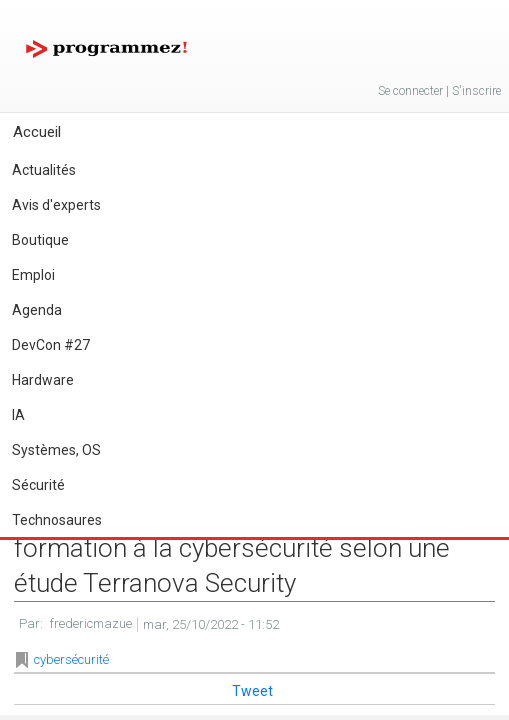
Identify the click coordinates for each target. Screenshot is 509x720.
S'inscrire (476, 91)
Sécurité (38, 485)
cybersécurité (71, 659)
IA (18, 415)
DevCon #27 (51, 345)
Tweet (252, 691)
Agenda (37, 310)
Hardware (43, 380)
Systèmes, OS (56, 450)
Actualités (44, 170)
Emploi (33, 275)
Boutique (40, 240)
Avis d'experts (56, 205)
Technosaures (57, 520)
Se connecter (410, 91)
